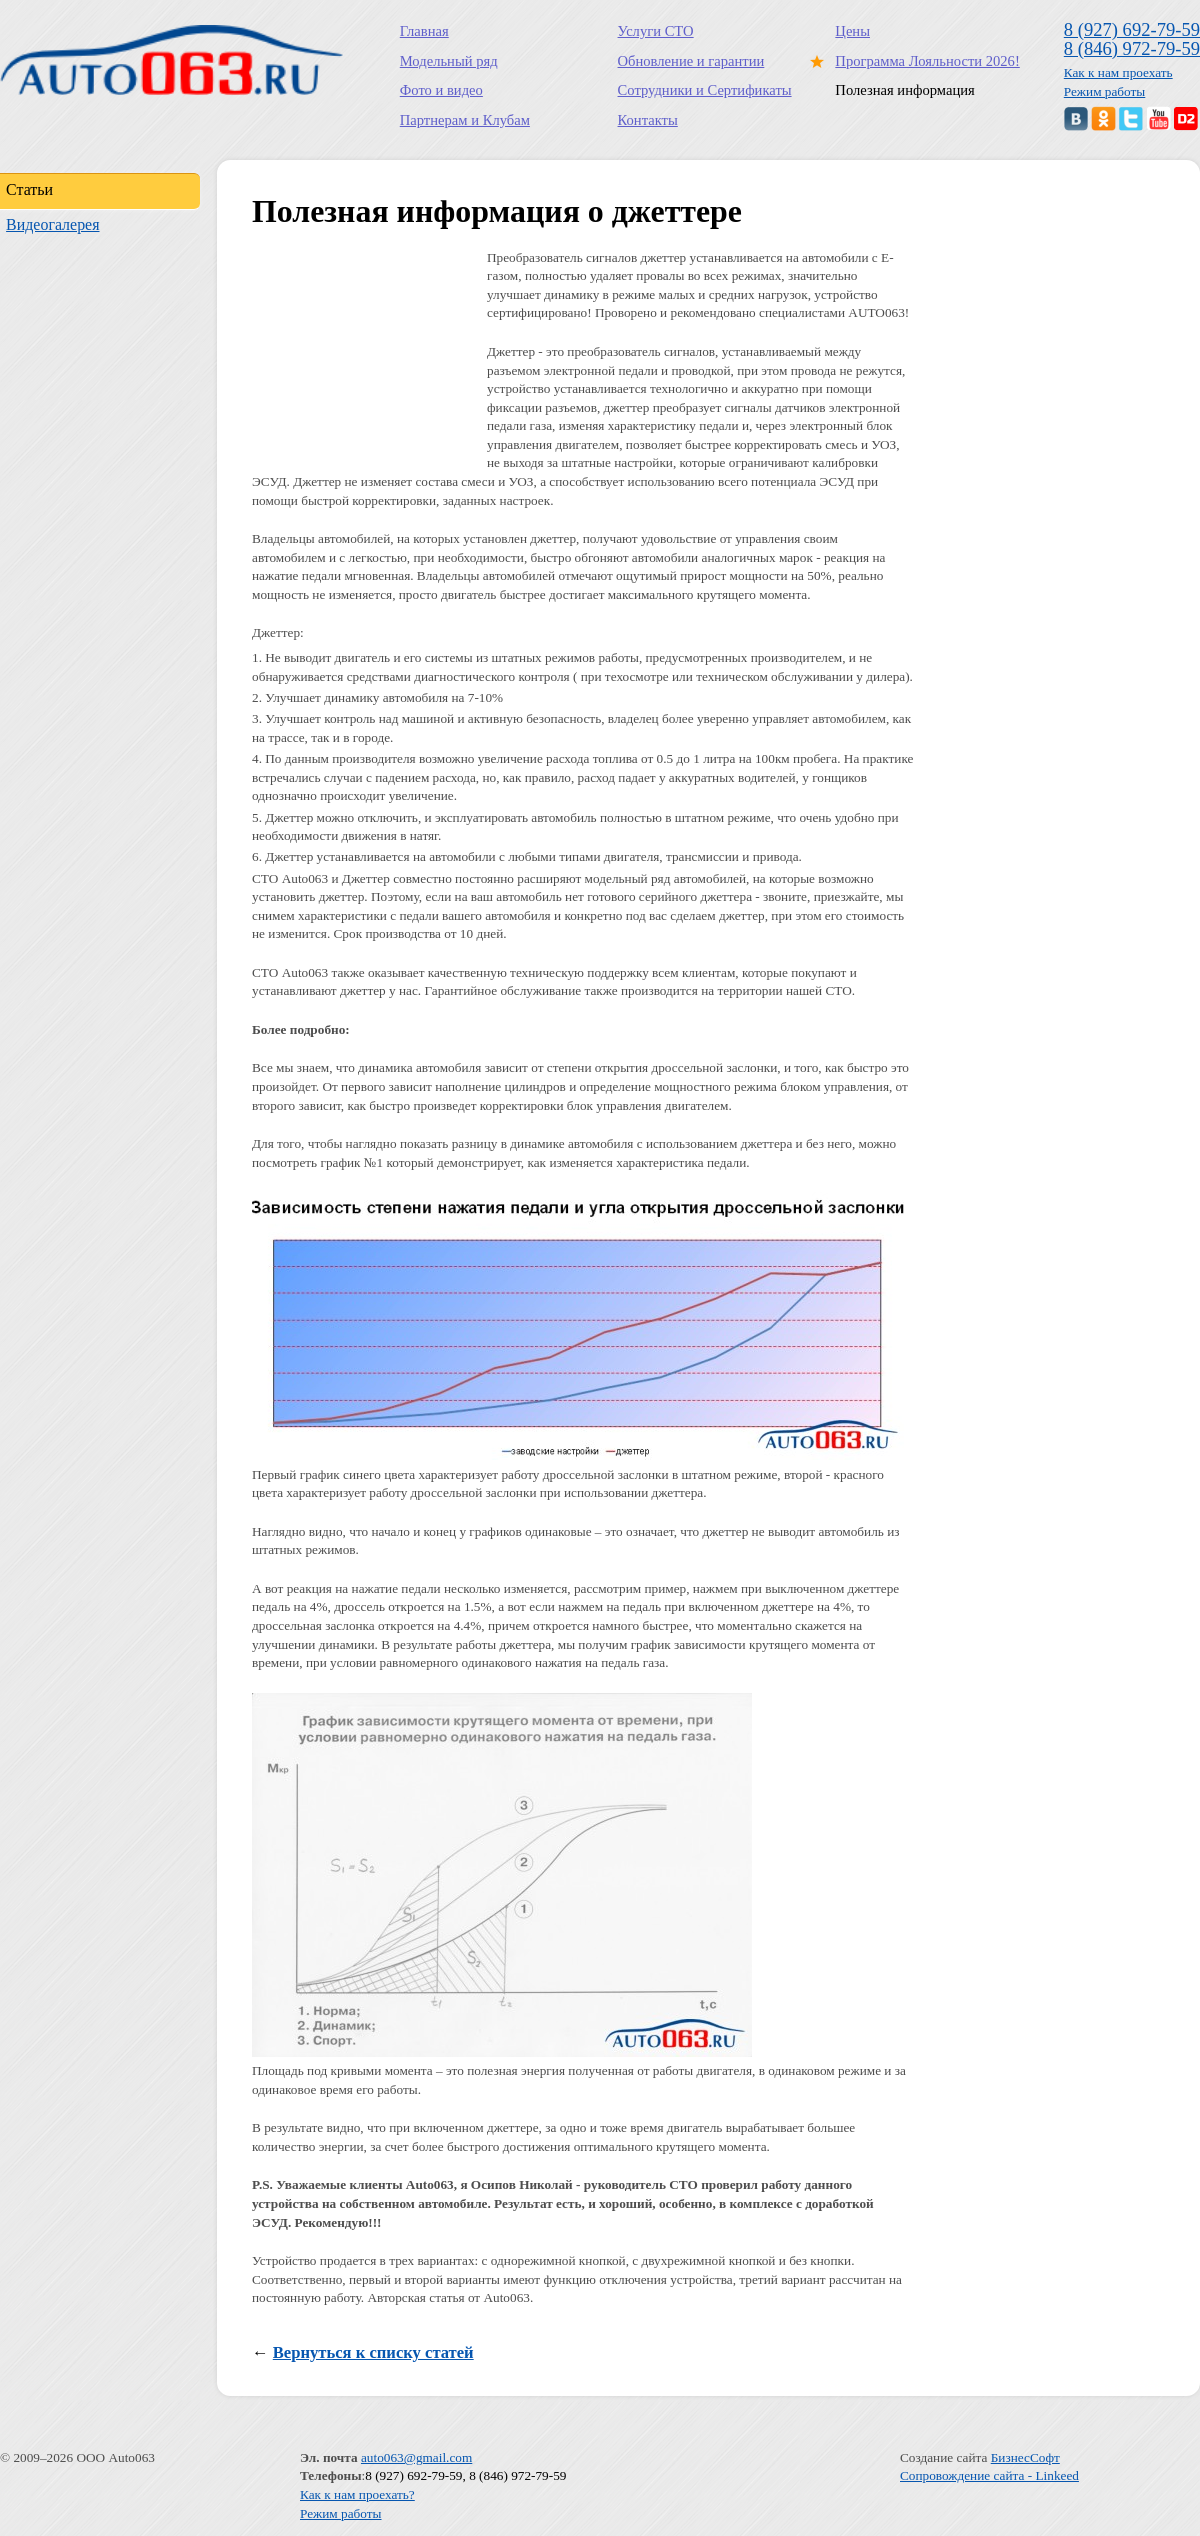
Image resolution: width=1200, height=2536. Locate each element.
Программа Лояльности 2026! (923, 61)
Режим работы (1105, 91)
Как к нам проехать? (357, 2494)
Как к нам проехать (1118, 72)
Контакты (648, 120)
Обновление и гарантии (691, 61)
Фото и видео (441, 90)
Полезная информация (904, 90)
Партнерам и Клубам (465, 120)
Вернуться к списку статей (373, 2352)
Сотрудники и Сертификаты (705, 90)
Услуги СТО (656, 31)
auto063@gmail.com (416, 2457)
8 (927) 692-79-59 (1132, 29)
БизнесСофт (1025, 2457)
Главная (424, 31)
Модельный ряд (449, 61)
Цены (852, 31)
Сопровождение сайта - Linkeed (989, 2475)
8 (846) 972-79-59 (1132, 48)
